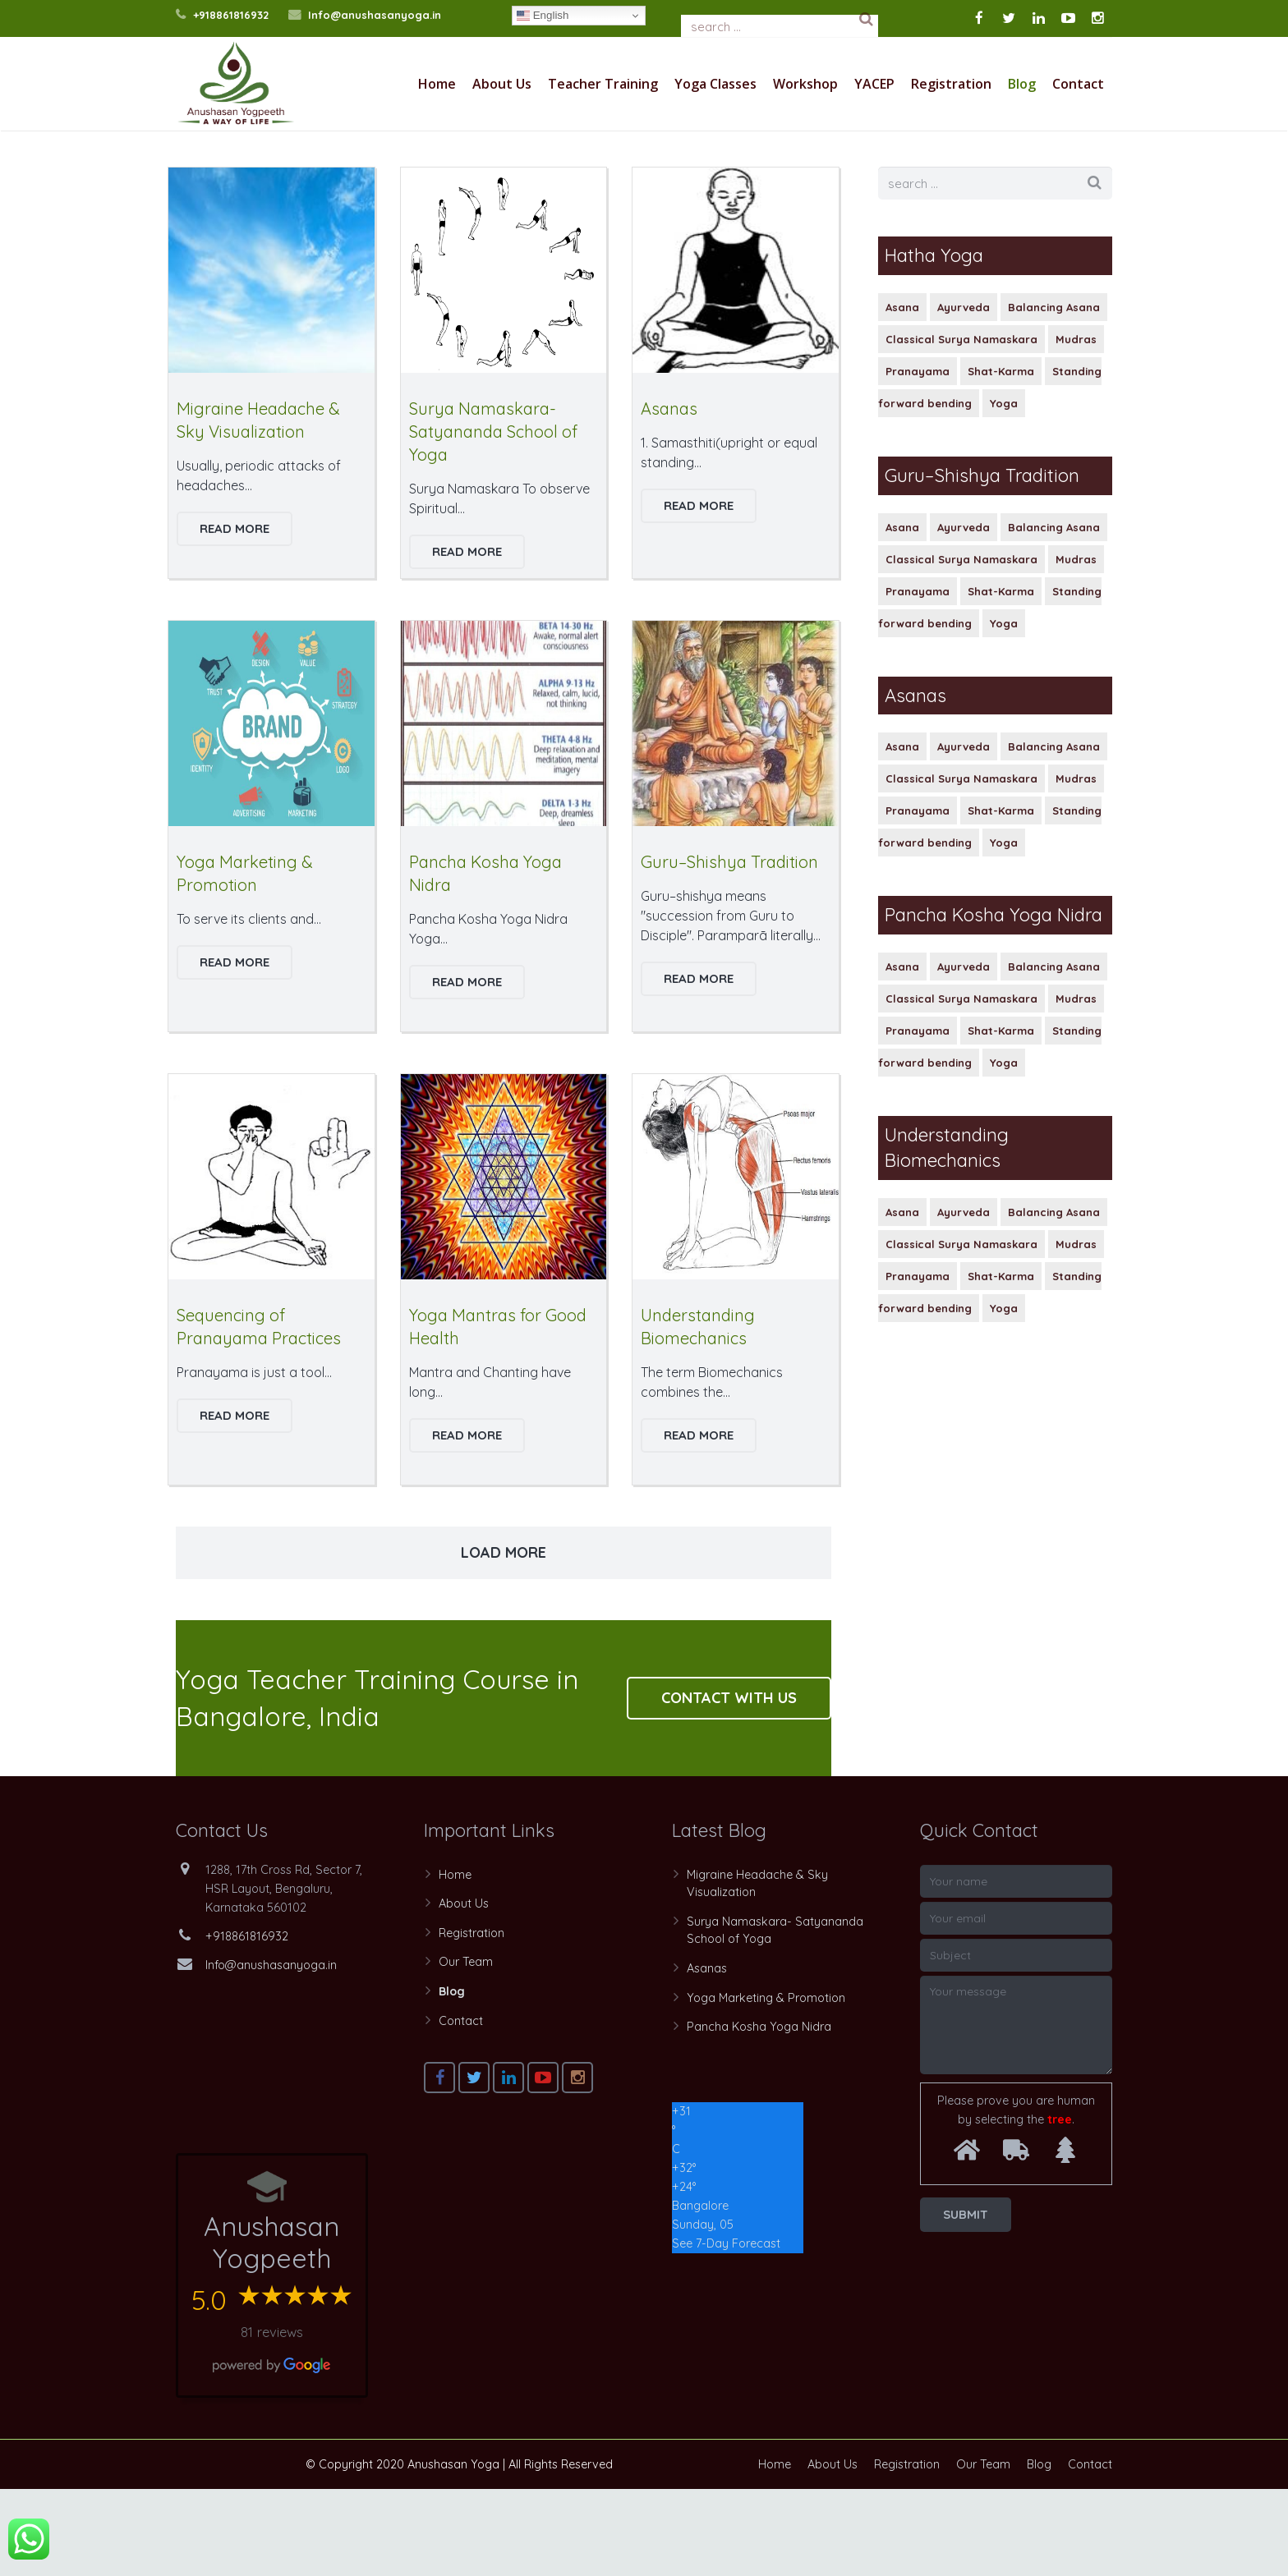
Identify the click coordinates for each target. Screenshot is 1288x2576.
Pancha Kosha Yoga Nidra (759, 2113)
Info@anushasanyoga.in (374, 14)
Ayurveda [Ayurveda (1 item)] (963, 394)
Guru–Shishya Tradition (729, 949)
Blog (452, 2078)
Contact (461, 2108)
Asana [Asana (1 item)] (902, 394)
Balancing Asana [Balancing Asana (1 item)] (1054, 394)
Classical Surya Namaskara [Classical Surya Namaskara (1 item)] (961, 426)
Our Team (466, 2048)
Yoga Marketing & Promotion (766, 2085)
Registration (471, 2020)
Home (1044, 170)
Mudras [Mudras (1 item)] (1076, 426)
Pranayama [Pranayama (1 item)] (918, 458)
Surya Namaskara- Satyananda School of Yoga (493, 518)
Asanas (669, 495)
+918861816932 (231, 14)
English (542, 15)
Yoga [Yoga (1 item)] (1004, 490)
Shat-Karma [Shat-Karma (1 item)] (1001, 458)
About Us (464, 1990)
